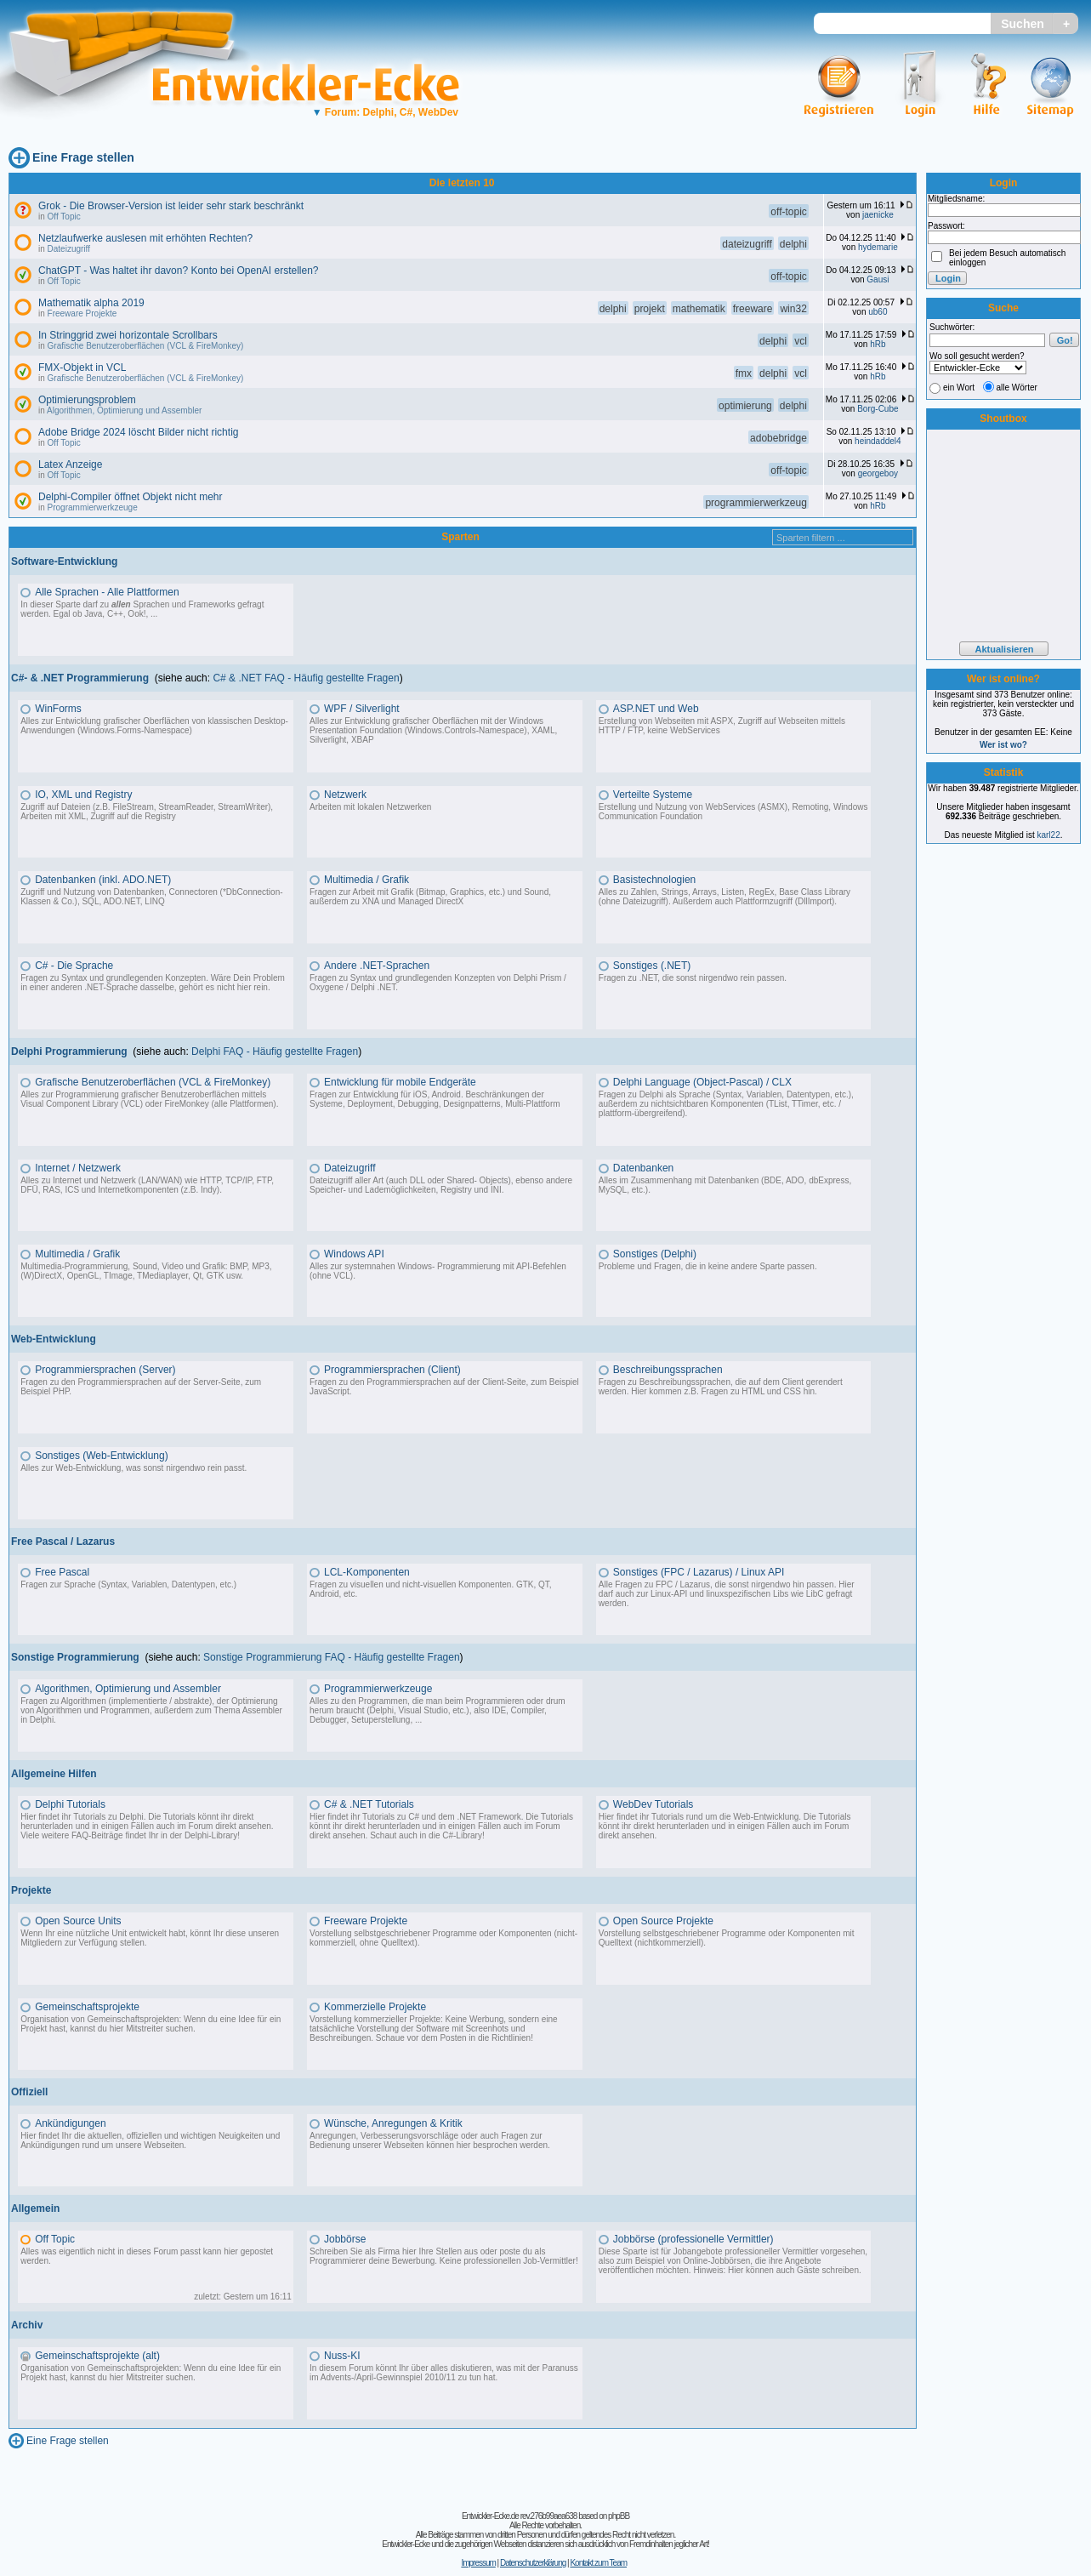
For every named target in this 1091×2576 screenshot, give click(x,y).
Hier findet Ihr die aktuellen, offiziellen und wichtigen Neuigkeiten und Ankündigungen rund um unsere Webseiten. (150, 2140)
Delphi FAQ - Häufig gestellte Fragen (274, 1051)
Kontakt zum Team (598, 2562)
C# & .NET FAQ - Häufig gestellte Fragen (306, 678)
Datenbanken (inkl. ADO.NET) (103, 880)
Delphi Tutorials (70, 1804)
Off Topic (64, 216)
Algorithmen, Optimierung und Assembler (124, 410)
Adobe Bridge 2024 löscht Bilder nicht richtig (138, 432)
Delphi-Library (211, 1835)
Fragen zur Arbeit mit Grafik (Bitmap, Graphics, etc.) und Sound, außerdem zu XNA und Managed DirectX (430, 896)
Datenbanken (643, 1168)
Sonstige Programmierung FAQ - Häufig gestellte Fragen (331, 1657)
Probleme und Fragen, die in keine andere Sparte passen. (708, 1266)
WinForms (58, 709)
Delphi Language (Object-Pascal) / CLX (702, 1082)
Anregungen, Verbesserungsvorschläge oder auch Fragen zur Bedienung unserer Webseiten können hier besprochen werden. (430, 2140)
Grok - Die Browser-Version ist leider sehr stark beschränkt (171, 206)
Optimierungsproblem (87, 400)
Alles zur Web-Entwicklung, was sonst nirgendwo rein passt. (133, 1468)
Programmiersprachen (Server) (105, 1370)
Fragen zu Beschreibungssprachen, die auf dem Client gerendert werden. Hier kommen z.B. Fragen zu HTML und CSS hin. (721, 1386)
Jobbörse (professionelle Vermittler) (693, 2239)
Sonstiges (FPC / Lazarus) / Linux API (698, 1572)
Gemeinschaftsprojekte (87, 2007)
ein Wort (959, 387)
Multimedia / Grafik (366, 880)
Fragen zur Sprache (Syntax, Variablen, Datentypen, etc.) (128, 1584)
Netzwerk (345, 795)
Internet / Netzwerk (78, 1168)
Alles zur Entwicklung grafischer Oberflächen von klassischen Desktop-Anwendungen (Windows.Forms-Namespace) (154, 725)
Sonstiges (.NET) (651, 966)
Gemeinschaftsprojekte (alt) (97, 2356)
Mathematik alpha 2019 (91, 303)
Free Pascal (62, 1572)
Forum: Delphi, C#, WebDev (385, 112)
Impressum (478, 2562)
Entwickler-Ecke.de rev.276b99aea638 (519, 2516)
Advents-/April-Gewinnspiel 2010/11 (388, 2377)
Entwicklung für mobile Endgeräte (400, 1082)
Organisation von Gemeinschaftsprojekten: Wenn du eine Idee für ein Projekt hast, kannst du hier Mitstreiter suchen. (150, 2024)
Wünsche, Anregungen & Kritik (393, 2123)
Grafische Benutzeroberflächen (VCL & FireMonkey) (146, 345)
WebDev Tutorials (653, 1804)
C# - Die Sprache (74, 966)
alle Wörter (1017, 387)
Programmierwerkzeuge (93, 507)
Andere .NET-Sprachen (376, 966)
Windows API (354, 1254)
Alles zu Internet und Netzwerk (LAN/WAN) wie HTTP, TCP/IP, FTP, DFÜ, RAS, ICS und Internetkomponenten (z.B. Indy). (147, 1185)
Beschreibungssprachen (668, 1370)
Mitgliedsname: (956, 198)
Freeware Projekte (82, 313)
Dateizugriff (69, 249)
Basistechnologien (654, 880)
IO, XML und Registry (83, 795)
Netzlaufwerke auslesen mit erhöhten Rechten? (145, 238)
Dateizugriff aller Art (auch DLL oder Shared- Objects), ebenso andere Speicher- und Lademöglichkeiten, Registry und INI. (441, 1185)
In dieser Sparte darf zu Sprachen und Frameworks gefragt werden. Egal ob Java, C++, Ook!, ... (142, 609)
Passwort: (946, 226)
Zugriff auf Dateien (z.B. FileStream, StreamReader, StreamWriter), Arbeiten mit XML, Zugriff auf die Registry (146, 811)
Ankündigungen (70, 2123)
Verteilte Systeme (652, 795)
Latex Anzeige (70, 464)
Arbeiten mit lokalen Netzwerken (370, 807)
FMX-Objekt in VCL (82, 367)
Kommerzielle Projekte (375, 2007)
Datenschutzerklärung (532, 2562)
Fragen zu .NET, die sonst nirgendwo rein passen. (693, 978)
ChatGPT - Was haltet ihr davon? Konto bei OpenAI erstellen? (178, 270)
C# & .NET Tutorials (369, 1804)
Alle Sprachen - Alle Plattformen (107, 592)
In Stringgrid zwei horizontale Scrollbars (128, 335)
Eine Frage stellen (83, 157)
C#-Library (462, 1835)
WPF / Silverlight (362, 709)
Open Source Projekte (663, 1921)
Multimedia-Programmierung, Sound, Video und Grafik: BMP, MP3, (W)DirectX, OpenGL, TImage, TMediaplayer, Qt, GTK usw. (145, 1271)
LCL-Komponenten (367, 1572)
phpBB (618, 2516)
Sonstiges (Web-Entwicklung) (101, 1456)
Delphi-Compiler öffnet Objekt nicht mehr (130, 497)
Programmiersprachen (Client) (392, 1370)
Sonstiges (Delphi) (654, 1254)
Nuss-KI (342, 2356)
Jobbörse (345, 2239)
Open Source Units (78, 1921)
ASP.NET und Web (656, 709)
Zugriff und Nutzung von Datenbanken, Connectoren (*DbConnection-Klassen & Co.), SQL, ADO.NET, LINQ (151, 896)
